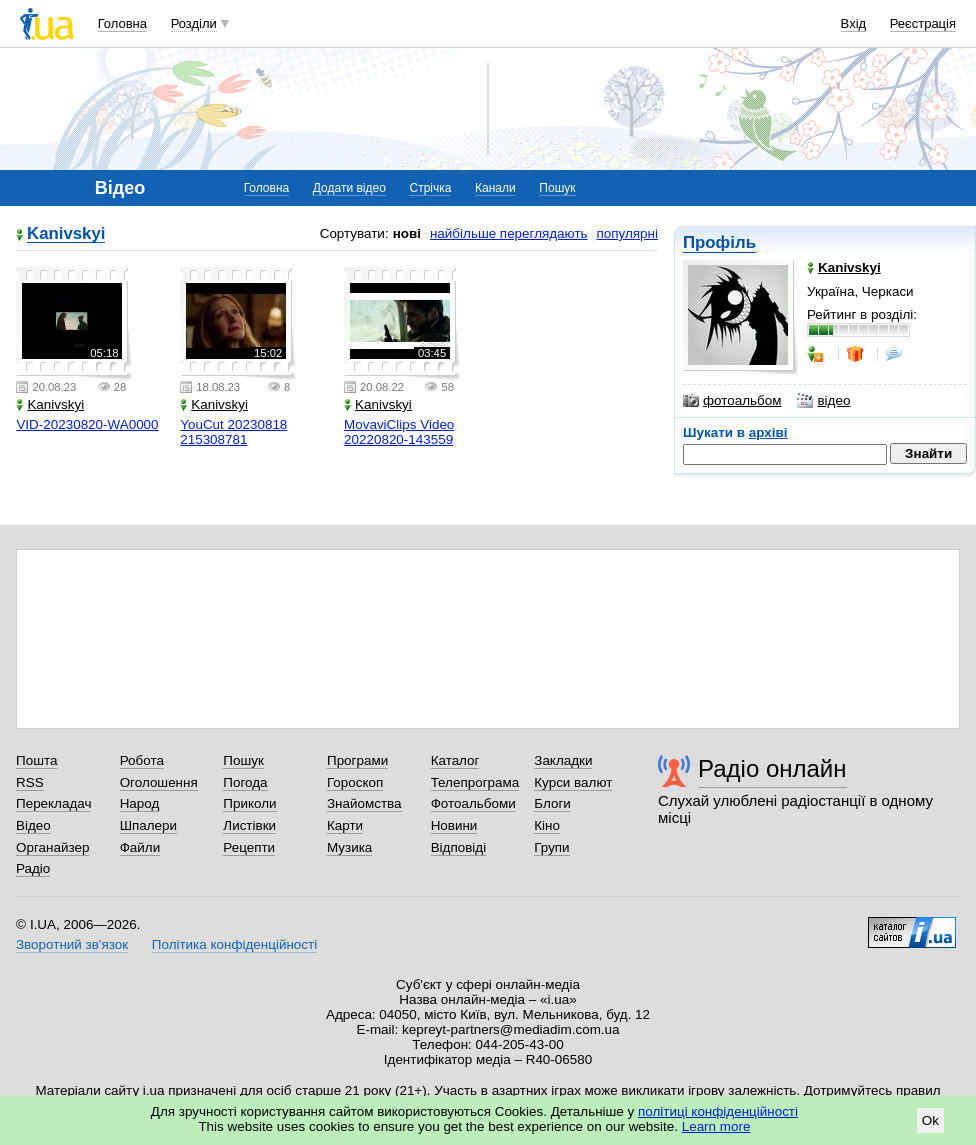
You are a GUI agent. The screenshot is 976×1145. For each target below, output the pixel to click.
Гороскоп (355, 782)
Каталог (455, 760)
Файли (140, 847)
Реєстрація (923, 23)
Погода (245, 782)
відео (823, 401)
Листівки (249, 825)
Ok (930, 1120)
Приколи (249, 803)
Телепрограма (475, 782)
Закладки (563, 760)
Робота (142, 760)
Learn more (716, 1126)
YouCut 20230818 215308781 (233, 432)
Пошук (557, 188)
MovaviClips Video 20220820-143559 (399, 432)
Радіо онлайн (772, 768)
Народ (140, 803)
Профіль (719, 242)
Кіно (547, 825)
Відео (33, 825)
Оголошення (159, 782)
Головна (122, 23)
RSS (30, 782)
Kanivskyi (66, 234)
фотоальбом (732, 401)
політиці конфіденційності (718, 1111)
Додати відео (349, 188)
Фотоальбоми (473, 803)
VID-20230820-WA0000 (87, 424)
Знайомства (364, 803)
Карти (345, 825)
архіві (768, 432)
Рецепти (249, 847)
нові (407, 233)
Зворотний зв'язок (72, 944)
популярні (627, 233)
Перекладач (53, 803)
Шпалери (148, 825)
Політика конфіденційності (234, 944)
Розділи (194, 23)
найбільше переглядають (509, 233)
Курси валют (573, 782)
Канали (495, 188)
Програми (357, 760)
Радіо (33, 868)
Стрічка (430, 188)
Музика (349, 847)
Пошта (36, 760)
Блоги (552, 803)
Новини (454, 825)
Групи (551, 847)
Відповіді (459, 847)
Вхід (854, 23)
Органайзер (52, 847)
